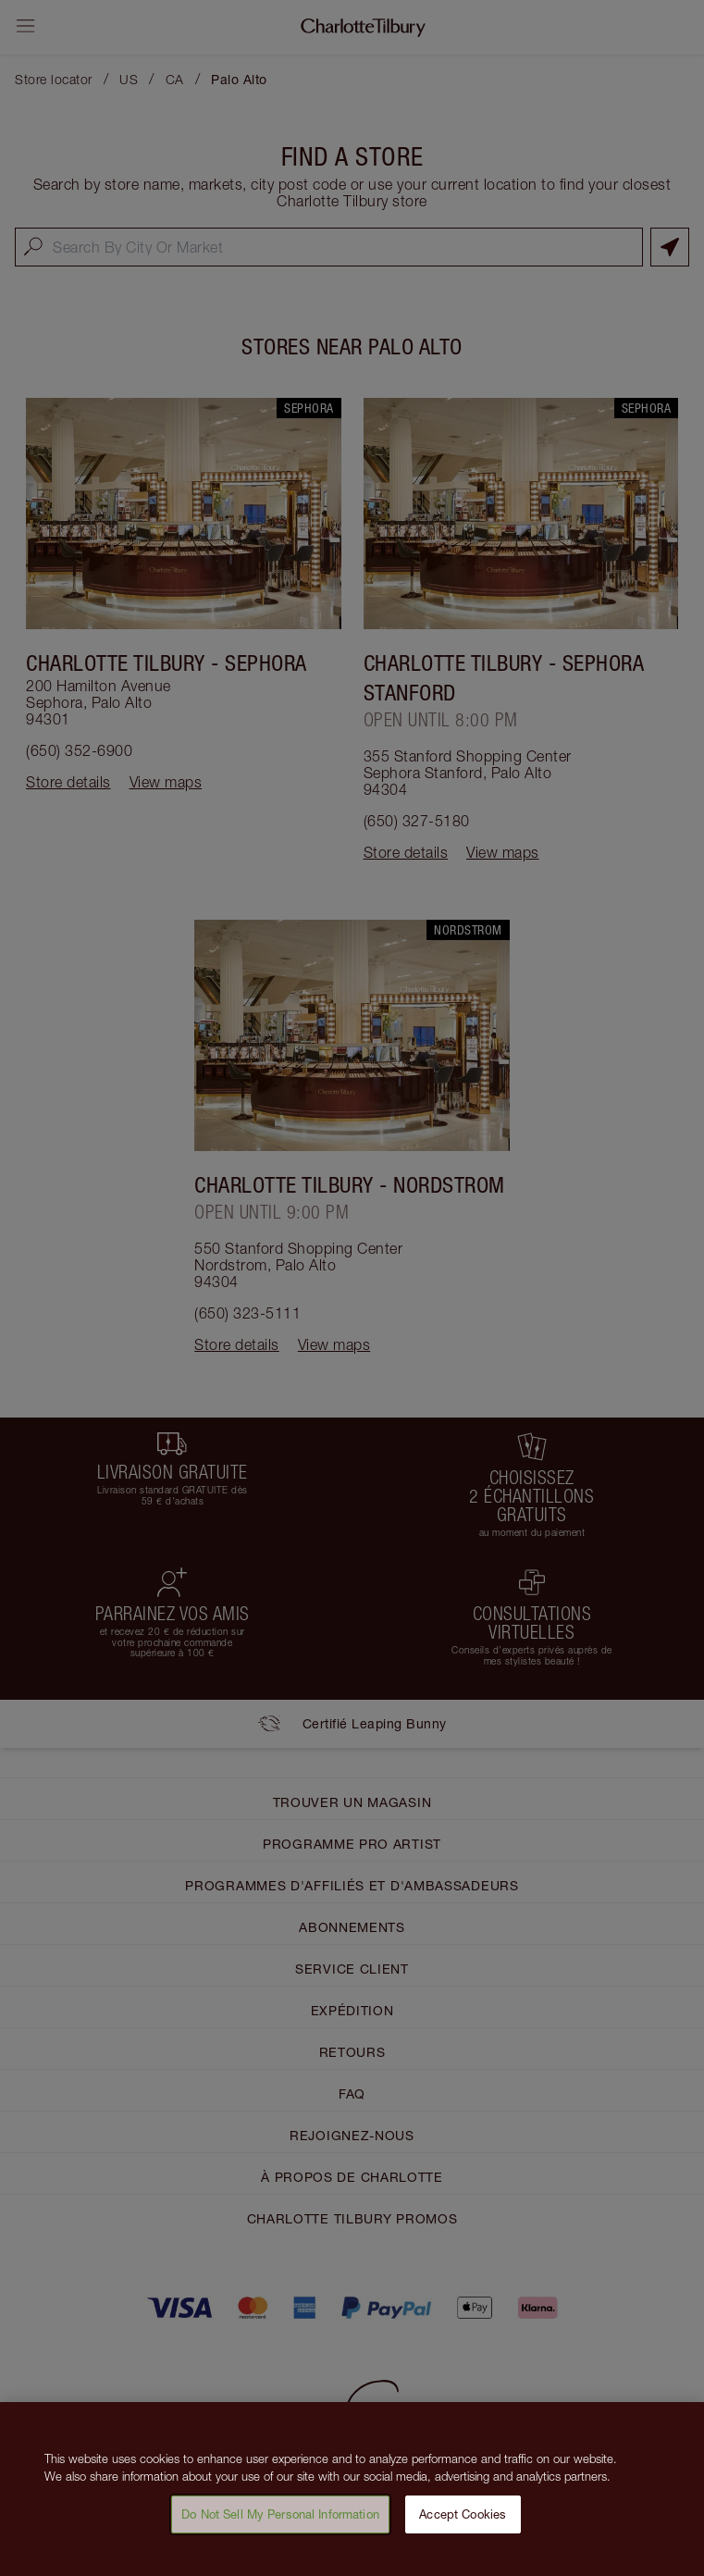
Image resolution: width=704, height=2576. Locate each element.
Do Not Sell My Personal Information (280, 2523)
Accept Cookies (462, 2523)
